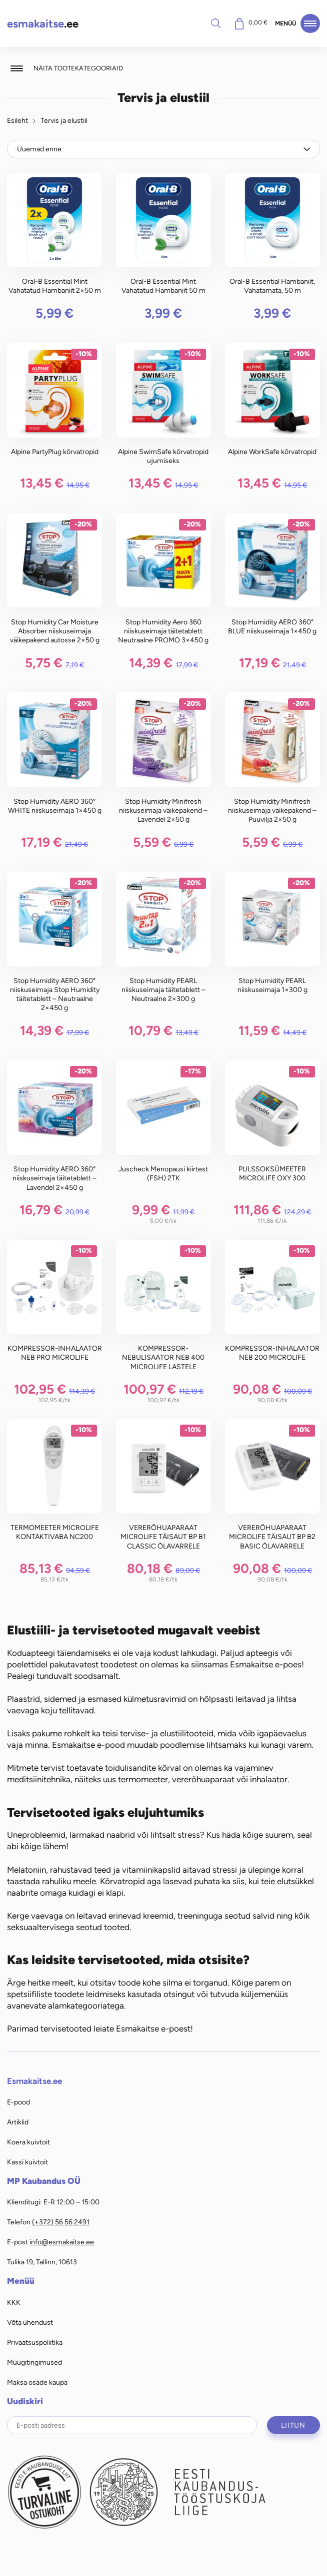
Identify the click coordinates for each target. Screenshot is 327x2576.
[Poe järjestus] (163, 149)
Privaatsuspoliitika (34, 2342)
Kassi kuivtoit (27, 2161)
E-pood (18, 2101)
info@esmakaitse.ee (62, 2241)
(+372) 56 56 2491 (61, 2221)
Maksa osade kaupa (37, 2382)
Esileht (17, 120)
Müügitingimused (34, 2362)
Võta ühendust (30, 2322)
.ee (42, 23)
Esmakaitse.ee (34, 2081)
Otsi (216, 22)
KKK (13, 2302)
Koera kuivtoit (28, 2141)
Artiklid (17, 2121)
